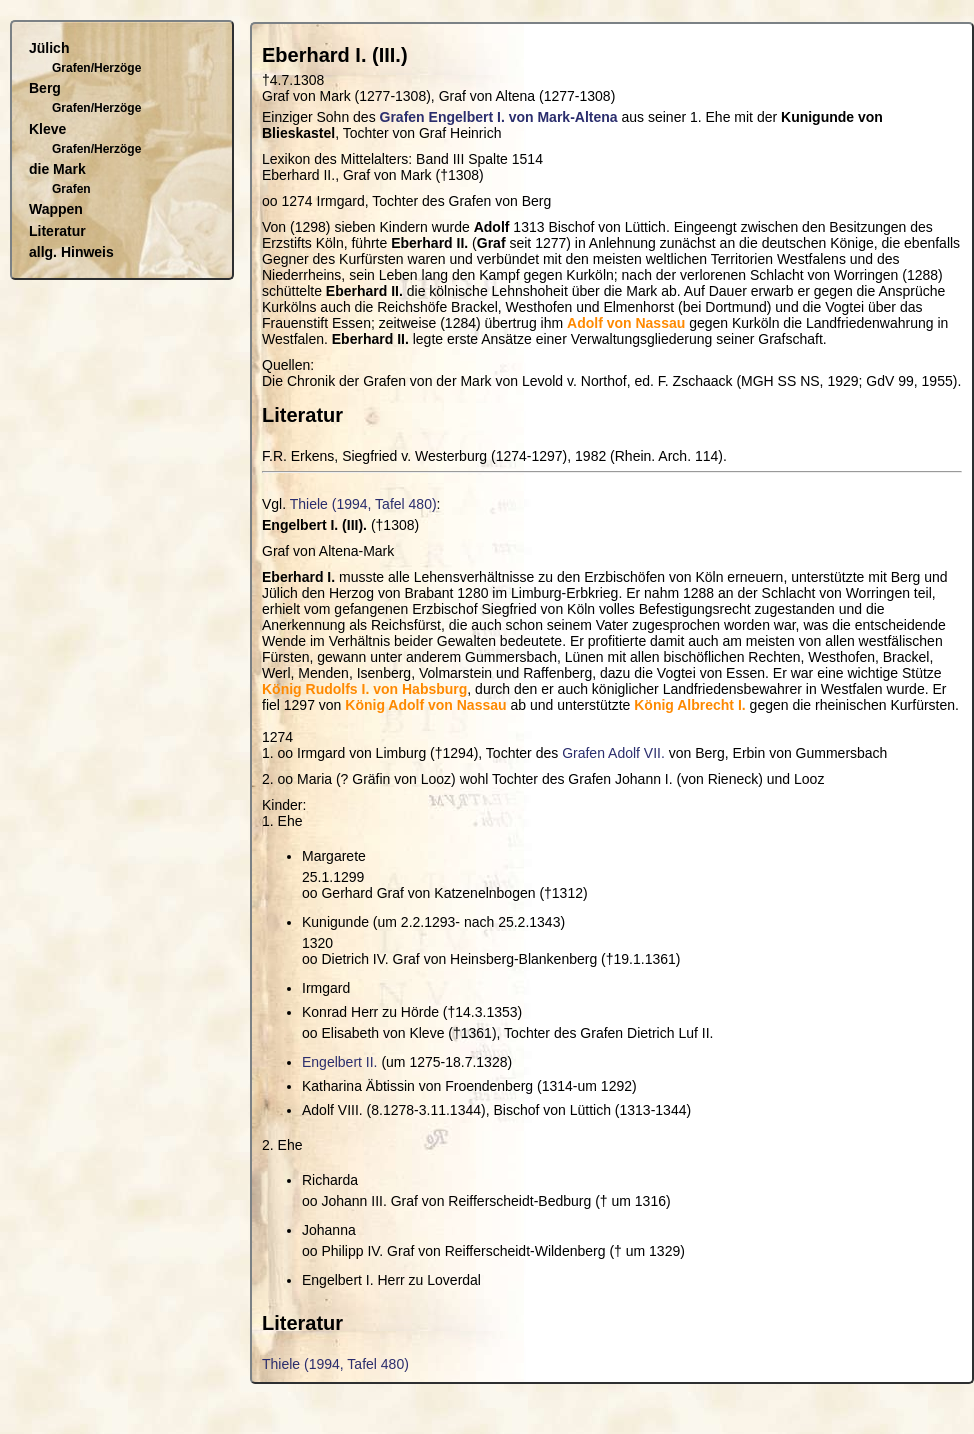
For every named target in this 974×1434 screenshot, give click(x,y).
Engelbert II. (340, 1062)
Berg (45, 88)
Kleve (47, 129)
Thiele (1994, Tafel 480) (363, 504)
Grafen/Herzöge (96, 68)
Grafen (71, 189)
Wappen (56, 209)
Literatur (57, 231)
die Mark (57, 169)
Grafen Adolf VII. (613, 753)
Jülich (49, 48)
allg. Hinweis (71, 252)
